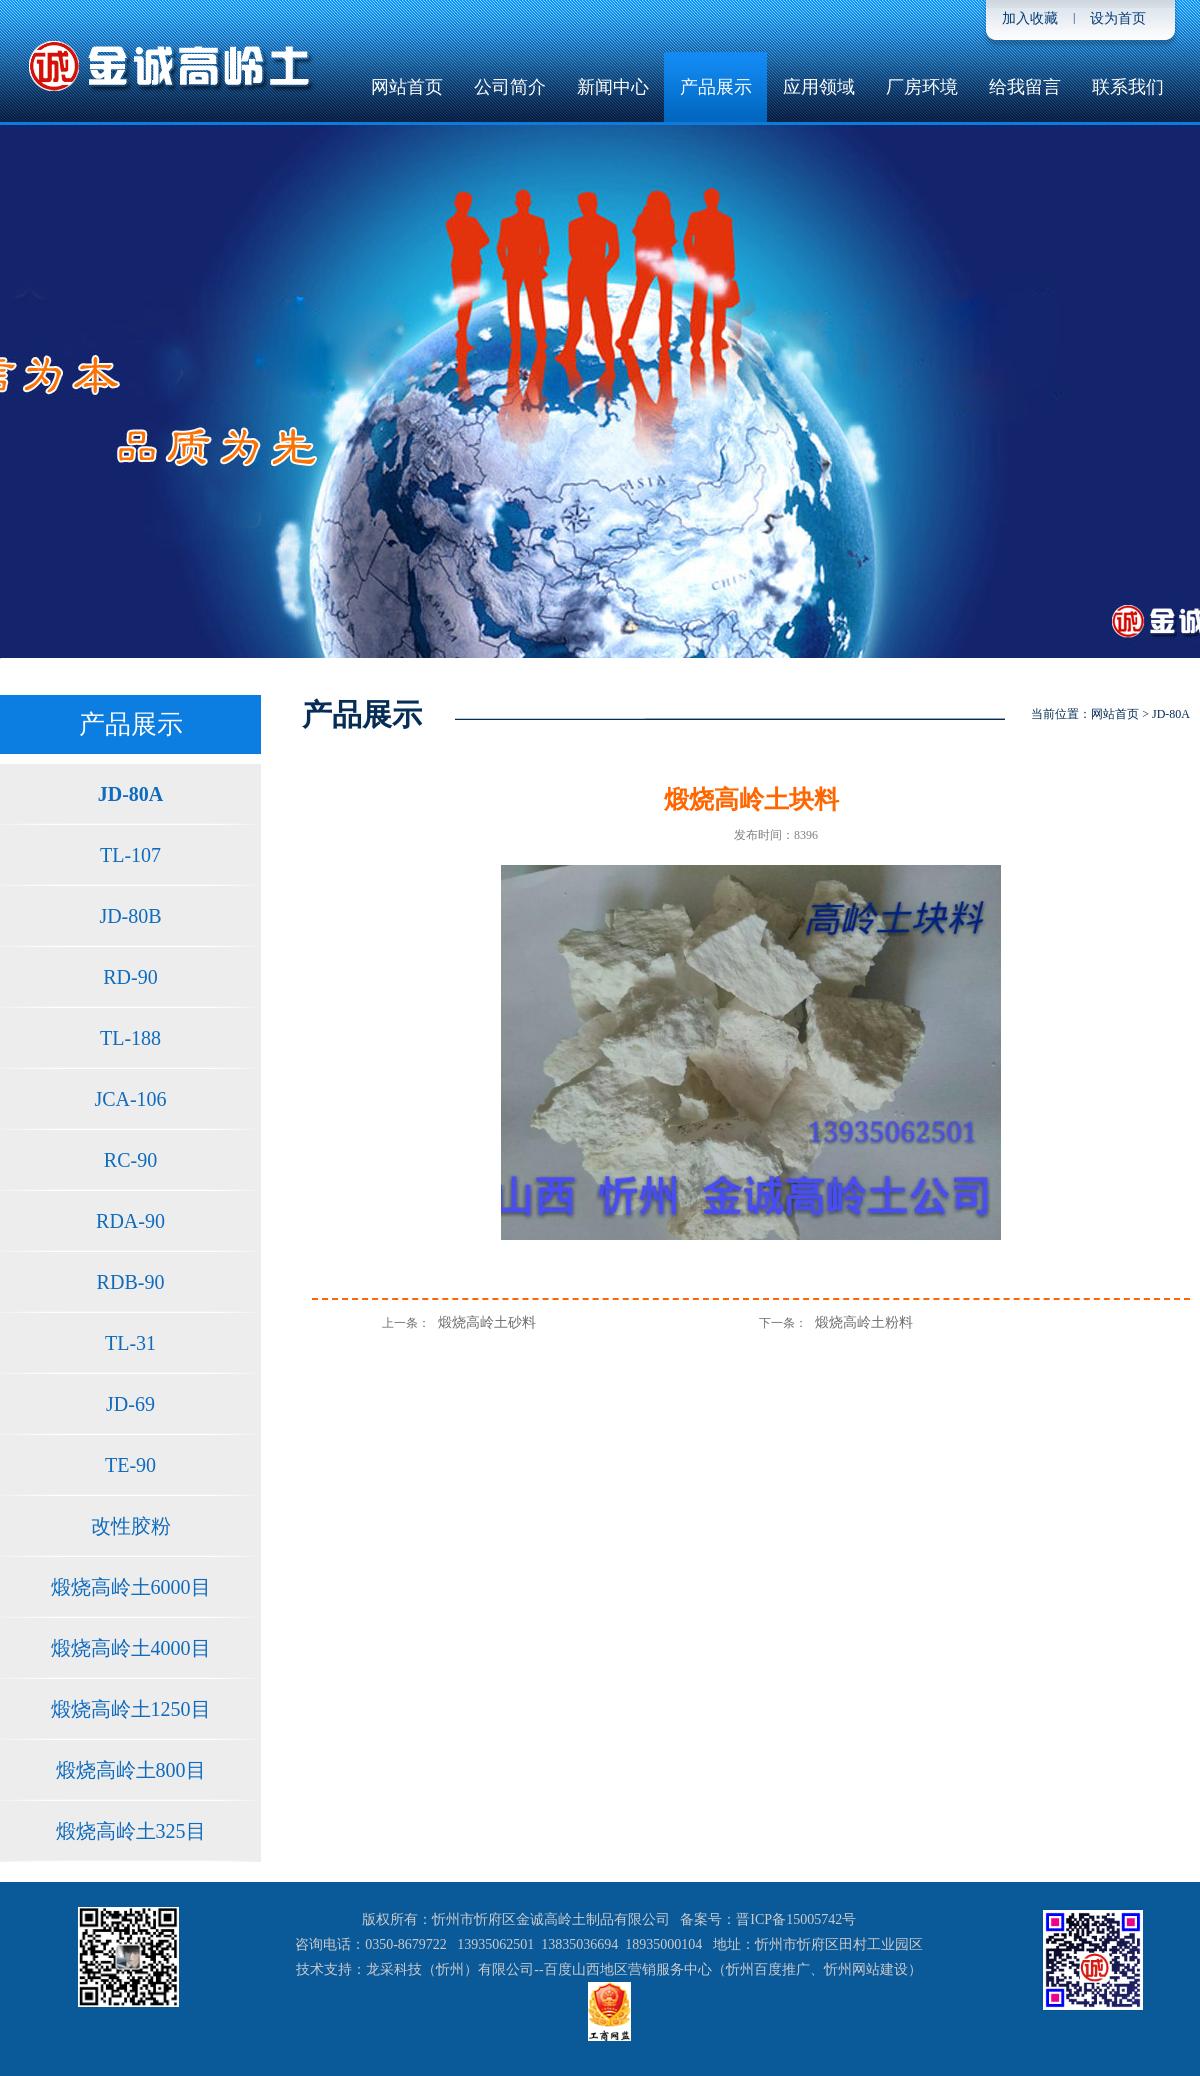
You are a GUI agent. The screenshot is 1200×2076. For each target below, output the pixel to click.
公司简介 (510, 87)
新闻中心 (613, 87)
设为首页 (1118, 18)
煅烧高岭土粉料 (864, 1322)
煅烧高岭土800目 (131, 1770)
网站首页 (407, 87)
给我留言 (1025, 87)
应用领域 (819, 87)
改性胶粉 (131, 1526)
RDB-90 (131, 1282)
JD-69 (130, 1404)
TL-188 (130, 1038)
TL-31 (130, 1343)
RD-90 (130, 977)
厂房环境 (922, 87)
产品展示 (716, 87)
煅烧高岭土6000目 (131, 1587)
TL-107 (130, 855)
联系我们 (1128, 87)
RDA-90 (130, 1221)
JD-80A (131, 794)
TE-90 (130, 1465)
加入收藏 (1030, 18)
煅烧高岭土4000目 (131, 1648)
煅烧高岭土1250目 (131, 1709)
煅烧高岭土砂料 (487, 1322)
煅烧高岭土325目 (131, 1831)
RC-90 (130, 1160)
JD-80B (130, 916)
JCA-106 (130, 1099)
